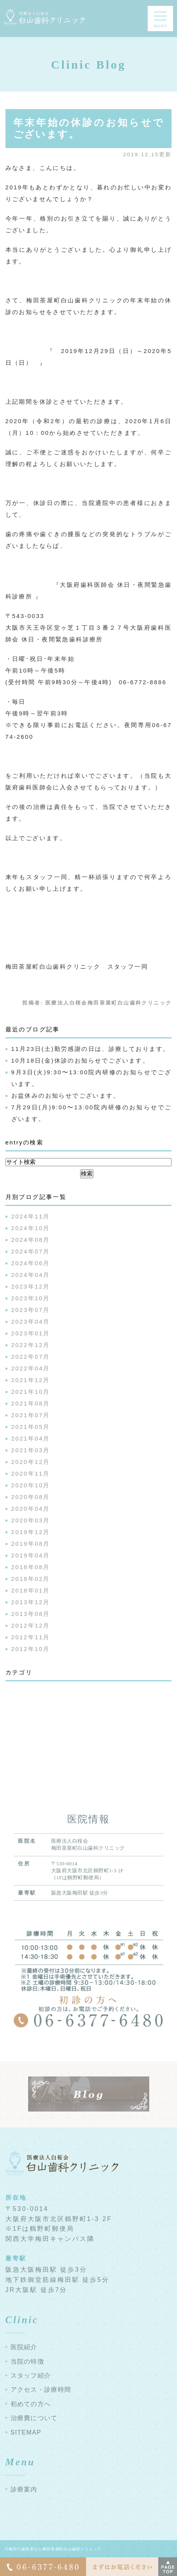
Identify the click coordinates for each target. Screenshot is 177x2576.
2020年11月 (30, 1473)
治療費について (34, 2418)
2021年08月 (30, 1403)
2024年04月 (30, 1274)
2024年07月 (30, 1251)
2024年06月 (30, 1263)
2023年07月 (30, 1310)
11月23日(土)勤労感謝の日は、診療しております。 (90, 1048)
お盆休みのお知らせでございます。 (65, 1095)
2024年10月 (30, 1228)
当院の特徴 (27, 2361)
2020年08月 (30, 1497)
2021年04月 (30, 1438)
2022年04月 (30, 1368)
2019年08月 (30, 1543)
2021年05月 (30, 1426)
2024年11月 (30, 1216)
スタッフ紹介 (31, 2375)
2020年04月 (30, 1508)
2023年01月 (30, 1333)
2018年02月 (30, 1578)
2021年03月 (30, 1450)
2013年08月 (30, 1613)
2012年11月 (30, 1637)
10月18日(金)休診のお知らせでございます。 (80, 1060)
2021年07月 (30, 1415)
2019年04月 (30, 1555)
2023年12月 (30, 1286)
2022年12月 (30, 1345)
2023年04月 (30, 1321)
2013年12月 (30, 1602)
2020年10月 (30, 1485)
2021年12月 (30, 1380)
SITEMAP (26, 2432)
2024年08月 (30, 1239)
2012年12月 (30, 1625)
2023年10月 (30, 1298)
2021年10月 (30, 1391)
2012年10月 (30, 1649)
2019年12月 (30, 1532)
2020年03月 (30, 1520)
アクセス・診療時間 (41, 2389)
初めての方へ (31, 2404)
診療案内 (24, 2489)
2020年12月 (30, 1461)
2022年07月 (30, 1356)
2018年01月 (30, 1590)
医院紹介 (24, 2347)
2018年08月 (30, 1567)
